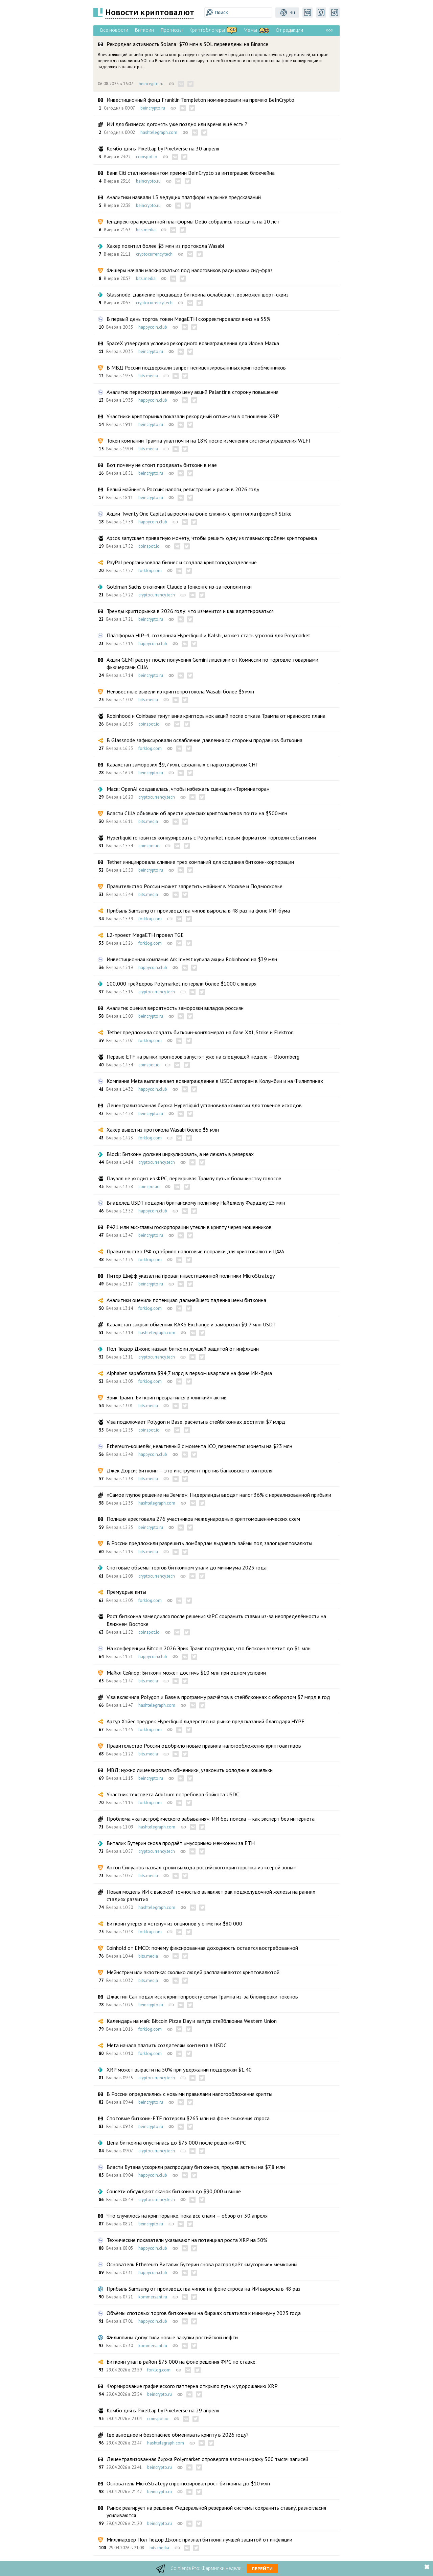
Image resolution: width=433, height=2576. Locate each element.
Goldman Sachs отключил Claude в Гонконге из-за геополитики (179, 586)
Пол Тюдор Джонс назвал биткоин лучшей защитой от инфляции (183, 1348)
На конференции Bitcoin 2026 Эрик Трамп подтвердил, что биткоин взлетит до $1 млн (209, 1648)
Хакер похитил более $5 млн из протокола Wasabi (165, 245)
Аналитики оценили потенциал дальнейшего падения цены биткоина (186, 1300)
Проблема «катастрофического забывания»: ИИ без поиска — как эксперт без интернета (211, 1818)
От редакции (289, 30)
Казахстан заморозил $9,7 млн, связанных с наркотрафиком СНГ (182, 764)
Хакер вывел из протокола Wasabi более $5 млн (163, 1129)
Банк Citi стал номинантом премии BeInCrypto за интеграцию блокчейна (191, 172)
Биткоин (144, 30)
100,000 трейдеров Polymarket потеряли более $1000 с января (181, 983)
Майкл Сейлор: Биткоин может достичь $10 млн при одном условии (186, 1672)
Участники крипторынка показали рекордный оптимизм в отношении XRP (193, 416)
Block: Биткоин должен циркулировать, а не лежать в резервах (180, 1154)
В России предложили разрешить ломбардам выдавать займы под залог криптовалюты (209, 1543)
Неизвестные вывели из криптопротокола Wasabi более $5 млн (180, 691)
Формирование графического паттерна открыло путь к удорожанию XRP (192, 2386)
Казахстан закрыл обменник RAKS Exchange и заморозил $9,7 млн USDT (191, 1324)
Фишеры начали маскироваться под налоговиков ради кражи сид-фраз (190, 270)
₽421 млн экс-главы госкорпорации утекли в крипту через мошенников (189, 1227)
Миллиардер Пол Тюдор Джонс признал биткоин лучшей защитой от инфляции (199, 2539)
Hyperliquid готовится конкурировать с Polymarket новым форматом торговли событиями (211, 837)
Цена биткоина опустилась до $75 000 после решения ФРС (176, 2142)
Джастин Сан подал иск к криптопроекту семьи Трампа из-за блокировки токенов (202, 1996)
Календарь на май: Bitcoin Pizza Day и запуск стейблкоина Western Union (192, 2020)
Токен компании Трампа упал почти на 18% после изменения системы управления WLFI (208, 440)
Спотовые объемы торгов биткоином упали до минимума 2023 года (187, 1567)
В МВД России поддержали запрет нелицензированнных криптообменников (196, 367)
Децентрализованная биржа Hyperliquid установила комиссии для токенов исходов (204, 1105)
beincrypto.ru (151, 84)
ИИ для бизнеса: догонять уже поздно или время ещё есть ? (177, 124)
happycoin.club (152, 327)
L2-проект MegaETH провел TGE (145, 934)
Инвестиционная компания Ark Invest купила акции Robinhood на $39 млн (192, 959)
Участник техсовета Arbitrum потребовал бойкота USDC (173, 1794)
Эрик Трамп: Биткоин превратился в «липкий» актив (167, 1397)
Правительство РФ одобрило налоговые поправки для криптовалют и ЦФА (195, 1251)
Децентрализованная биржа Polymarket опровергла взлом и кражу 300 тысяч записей (207, 2459)
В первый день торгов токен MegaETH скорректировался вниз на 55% (189, 318)
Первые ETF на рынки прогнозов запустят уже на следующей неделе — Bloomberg (203, 1056)
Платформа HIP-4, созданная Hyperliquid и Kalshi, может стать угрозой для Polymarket (209, 635)
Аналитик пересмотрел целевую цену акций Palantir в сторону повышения (192, 391)
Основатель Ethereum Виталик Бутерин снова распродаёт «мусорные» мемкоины (202, 2264)
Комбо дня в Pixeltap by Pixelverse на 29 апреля (163, 2410)
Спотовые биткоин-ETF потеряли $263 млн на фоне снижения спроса (188, 2118)
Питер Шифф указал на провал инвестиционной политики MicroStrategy (191, 1275)
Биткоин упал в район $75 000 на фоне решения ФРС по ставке (181, 2361)
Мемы (250, 30)
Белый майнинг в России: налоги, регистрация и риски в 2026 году (183, 489)
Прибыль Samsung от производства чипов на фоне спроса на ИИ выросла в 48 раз (203, 2288)
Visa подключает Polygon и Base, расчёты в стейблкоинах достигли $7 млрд (196, 1421)
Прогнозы (172, 30)
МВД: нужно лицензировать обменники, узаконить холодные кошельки (190, 1770)
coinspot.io (146, 157)
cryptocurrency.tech (154, 254)
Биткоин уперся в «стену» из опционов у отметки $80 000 (174, 1923)
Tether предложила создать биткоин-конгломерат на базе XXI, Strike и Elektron (200, 1032)
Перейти (262, 2568)
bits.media (146, 230)
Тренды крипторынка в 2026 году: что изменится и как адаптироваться (190, 611)
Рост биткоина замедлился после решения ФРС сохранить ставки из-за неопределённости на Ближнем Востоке (216, 1620)
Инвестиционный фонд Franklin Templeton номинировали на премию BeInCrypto (200, 99)
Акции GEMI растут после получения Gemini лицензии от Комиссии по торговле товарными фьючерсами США (212, 663)
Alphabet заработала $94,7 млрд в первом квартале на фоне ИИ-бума (189, 1373)
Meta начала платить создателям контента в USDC (167, 2045)
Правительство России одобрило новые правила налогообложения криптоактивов (204, 1745)
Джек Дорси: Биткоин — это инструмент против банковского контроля (189, 1470)
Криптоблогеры (207, 30)
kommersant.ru (152, 2297)
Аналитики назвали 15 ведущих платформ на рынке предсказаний (184, 197)
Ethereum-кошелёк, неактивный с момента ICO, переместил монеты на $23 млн (199, 1446)
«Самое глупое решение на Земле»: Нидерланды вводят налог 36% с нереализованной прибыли (219, 1494)
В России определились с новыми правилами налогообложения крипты (189, 2093)
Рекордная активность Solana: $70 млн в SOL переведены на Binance (187, 44)
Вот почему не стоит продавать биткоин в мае (162, 465)
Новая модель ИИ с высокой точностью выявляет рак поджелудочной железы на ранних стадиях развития (211, 1895)
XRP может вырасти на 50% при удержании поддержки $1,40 (179, 2069)
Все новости (114, 30)
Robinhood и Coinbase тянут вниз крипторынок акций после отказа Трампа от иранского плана (216, 715)
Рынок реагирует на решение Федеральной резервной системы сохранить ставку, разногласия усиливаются (216, 2511)
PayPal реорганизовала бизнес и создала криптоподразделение (182, 562)
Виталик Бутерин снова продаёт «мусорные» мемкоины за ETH (181, 1843)
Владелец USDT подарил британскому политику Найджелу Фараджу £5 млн (196, 1202)
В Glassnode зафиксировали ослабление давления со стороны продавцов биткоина (204, 740)
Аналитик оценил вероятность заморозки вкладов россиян (175, 1008)
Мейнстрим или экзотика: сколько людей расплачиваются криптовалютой (193, 1972)
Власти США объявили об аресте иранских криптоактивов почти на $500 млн (197, 813)
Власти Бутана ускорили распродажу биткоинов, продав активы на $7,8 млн (196, 2167)
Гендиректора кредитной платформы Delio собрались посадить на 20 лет (193, 221)
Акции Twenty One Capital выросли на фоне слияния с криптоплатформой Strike (199, 513)
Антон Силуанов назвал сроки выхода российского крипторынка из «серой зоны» (201, 1867)
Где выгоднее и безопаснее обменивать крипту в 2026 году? (178, 2434)
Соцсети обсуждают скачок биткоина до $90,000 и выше (174, 2191)
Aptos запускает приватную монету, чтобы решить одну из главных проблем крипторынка (212, 538)
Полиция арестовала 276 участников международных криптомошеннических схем (203, 1518)
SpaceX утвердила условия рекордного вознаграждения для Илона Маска (193, 343)
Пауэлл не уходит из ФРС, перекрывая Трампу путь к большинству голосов (194, 1178)
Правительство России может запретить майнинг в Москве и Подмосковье (194, 886)
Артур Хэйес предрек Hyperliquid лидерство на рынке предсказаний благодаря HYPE (205, 1721)
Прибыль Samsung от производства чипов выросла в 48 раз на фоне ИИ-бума (198, 910)
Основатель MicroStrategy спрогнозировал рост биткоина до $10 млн (188, 2483)
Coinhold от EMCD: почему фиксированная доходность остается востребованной (202, 1947)
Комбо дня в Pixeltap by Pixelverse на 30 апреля (163, 148)
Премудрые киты (126, 1591)
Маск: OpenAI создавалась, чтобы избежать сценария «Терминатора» (188, 788)
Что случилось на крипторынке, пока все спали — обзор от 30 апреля (187, 2215)
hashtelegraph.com (158, 132)
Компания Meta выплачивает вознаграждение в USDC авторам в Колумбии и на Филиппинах (215, 1081)
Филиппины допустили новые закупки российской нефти (172, 2337)
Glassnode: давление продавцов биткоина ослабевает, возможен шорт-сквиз (198, 294)
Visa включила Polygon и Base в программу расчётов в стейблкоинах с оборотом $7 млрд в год (218, 1697)
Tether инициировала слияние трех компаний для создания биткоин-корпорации (200, 861)
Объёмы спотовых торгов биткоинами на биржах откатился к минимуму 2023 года (204, 2313)
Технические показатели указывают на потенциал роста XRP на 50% (187, 2240)
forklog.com (150, 570)
